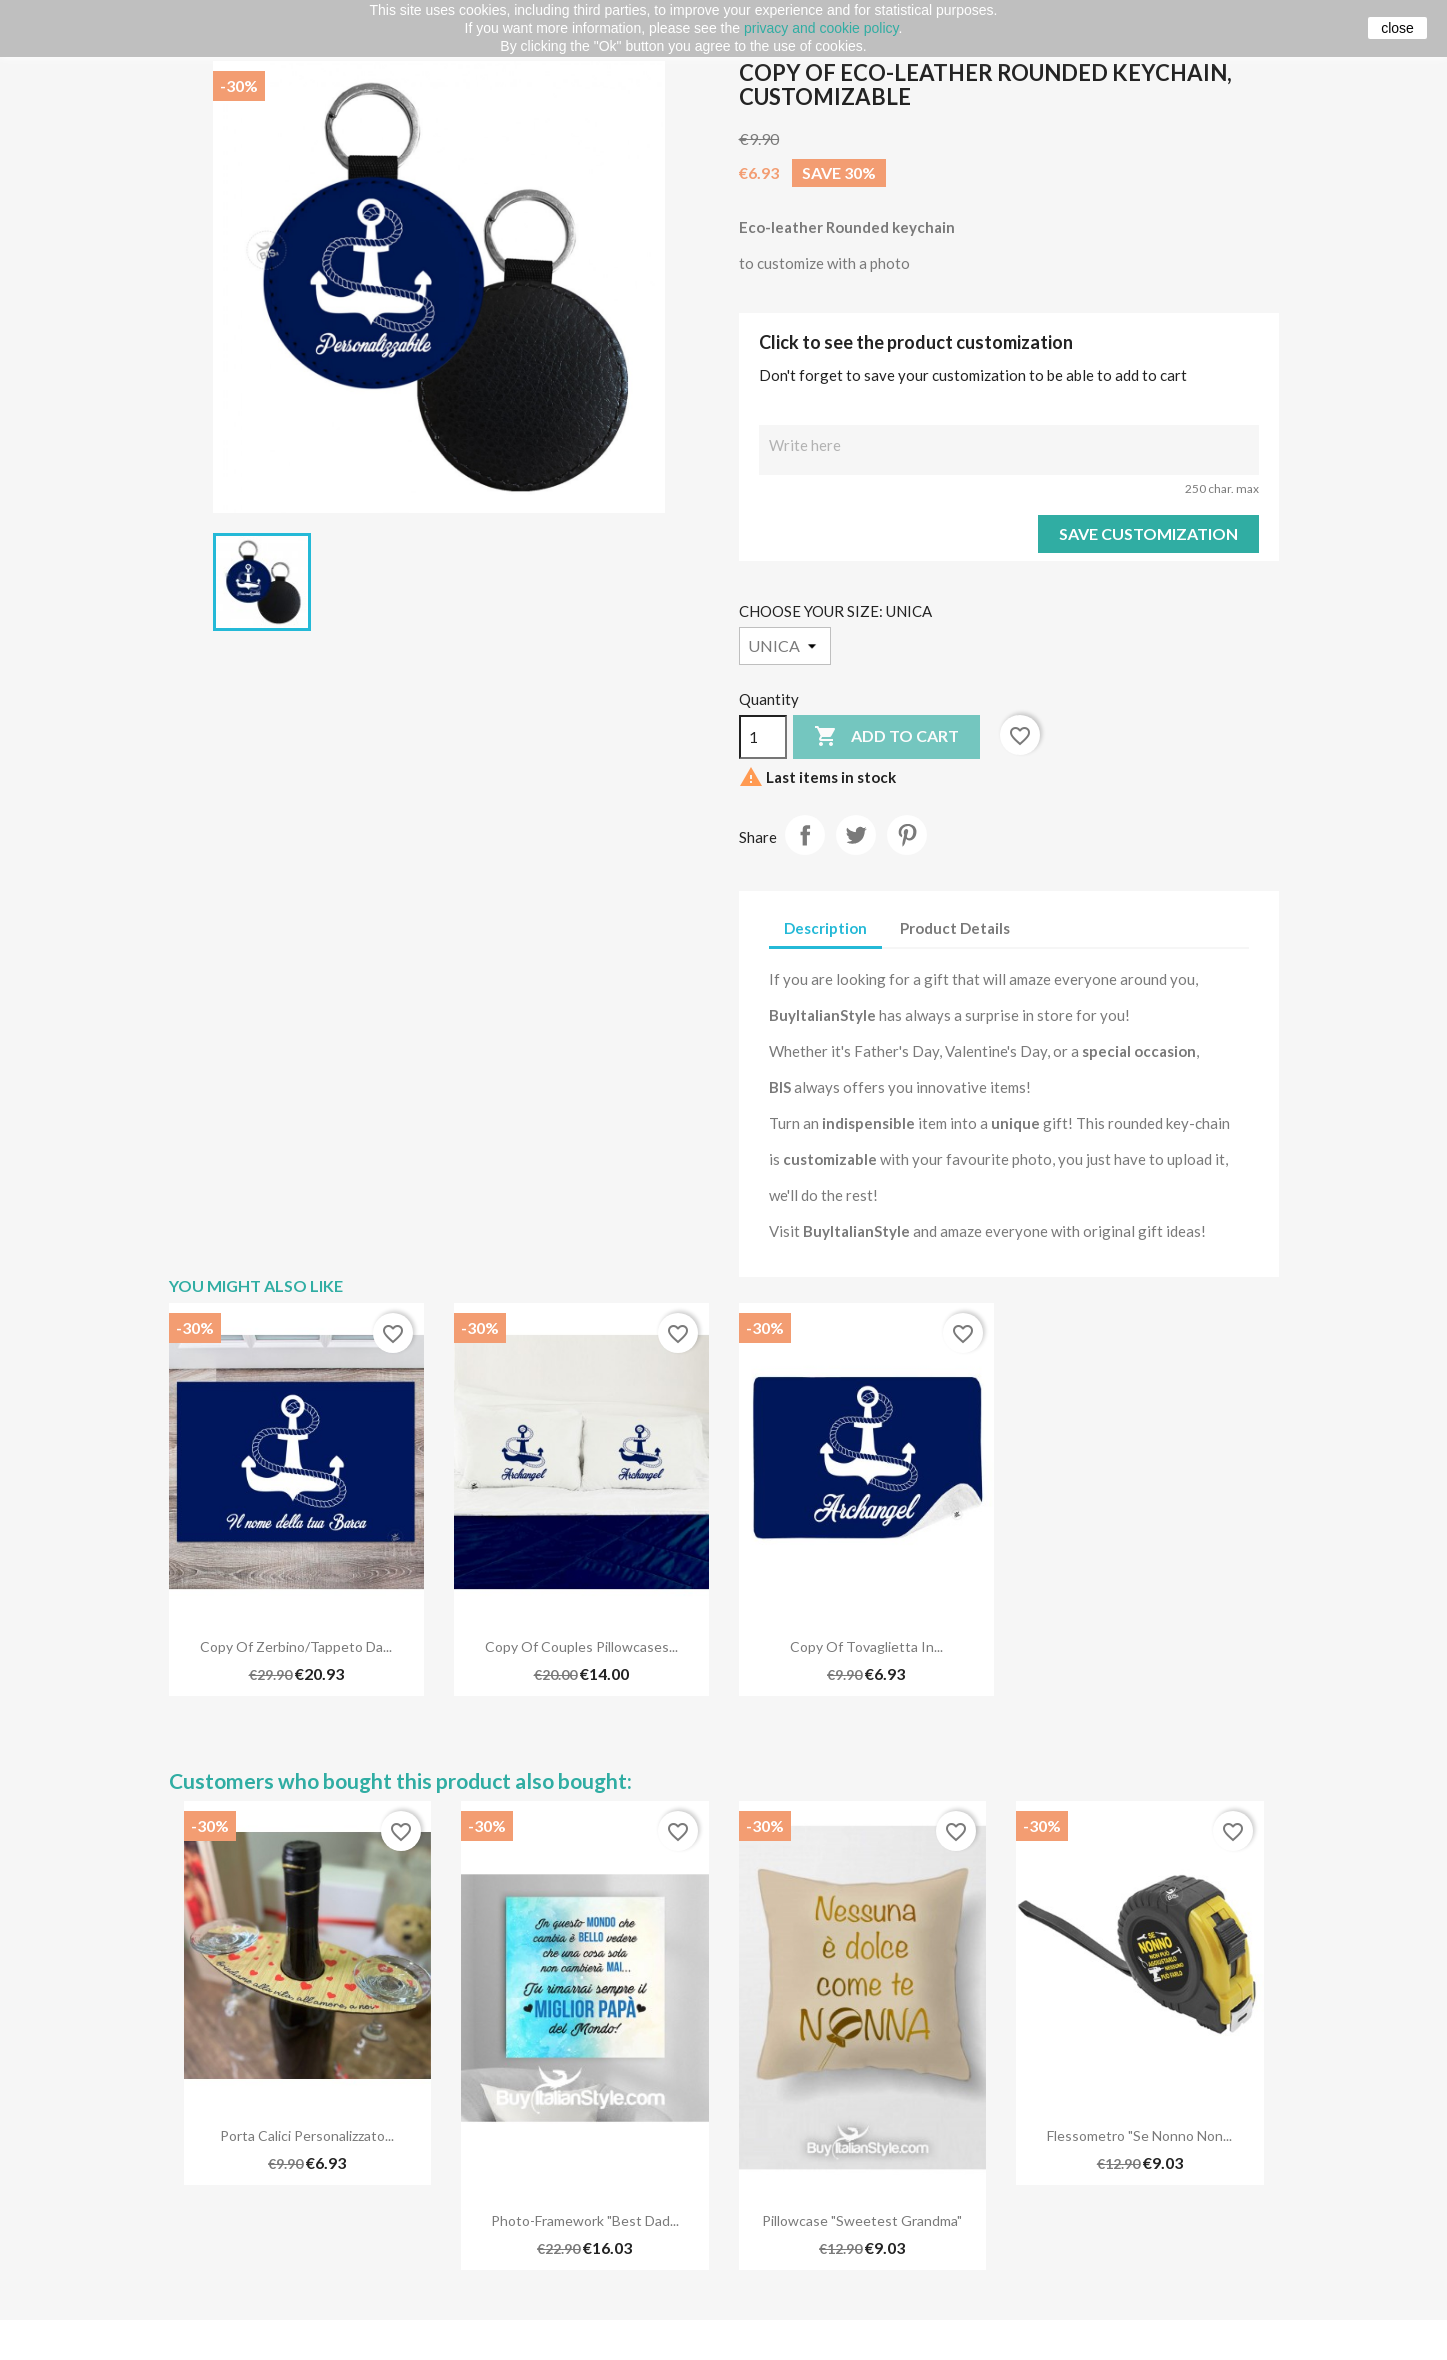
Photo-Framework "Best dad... (585, 2220)
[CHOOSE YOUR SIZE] (785, 646)
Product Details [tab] (955, 928)
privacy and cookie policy (821, 28)
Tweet (856, 835)
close (1397, 28)
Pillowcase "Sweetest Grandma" (862, 2220)
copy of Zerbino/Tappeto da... (296, 1646)
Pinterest (907, 835)
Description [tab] (825, 928)
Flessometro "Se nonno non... (1139, 2135)
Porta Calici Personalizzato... (307, 2135)
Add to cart (886, 737)
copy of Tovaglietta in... (866, 1646)
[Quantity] (763, 737)
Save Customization (1148, 533)
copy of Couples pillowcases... (581, 1646)
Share (805, 835)
